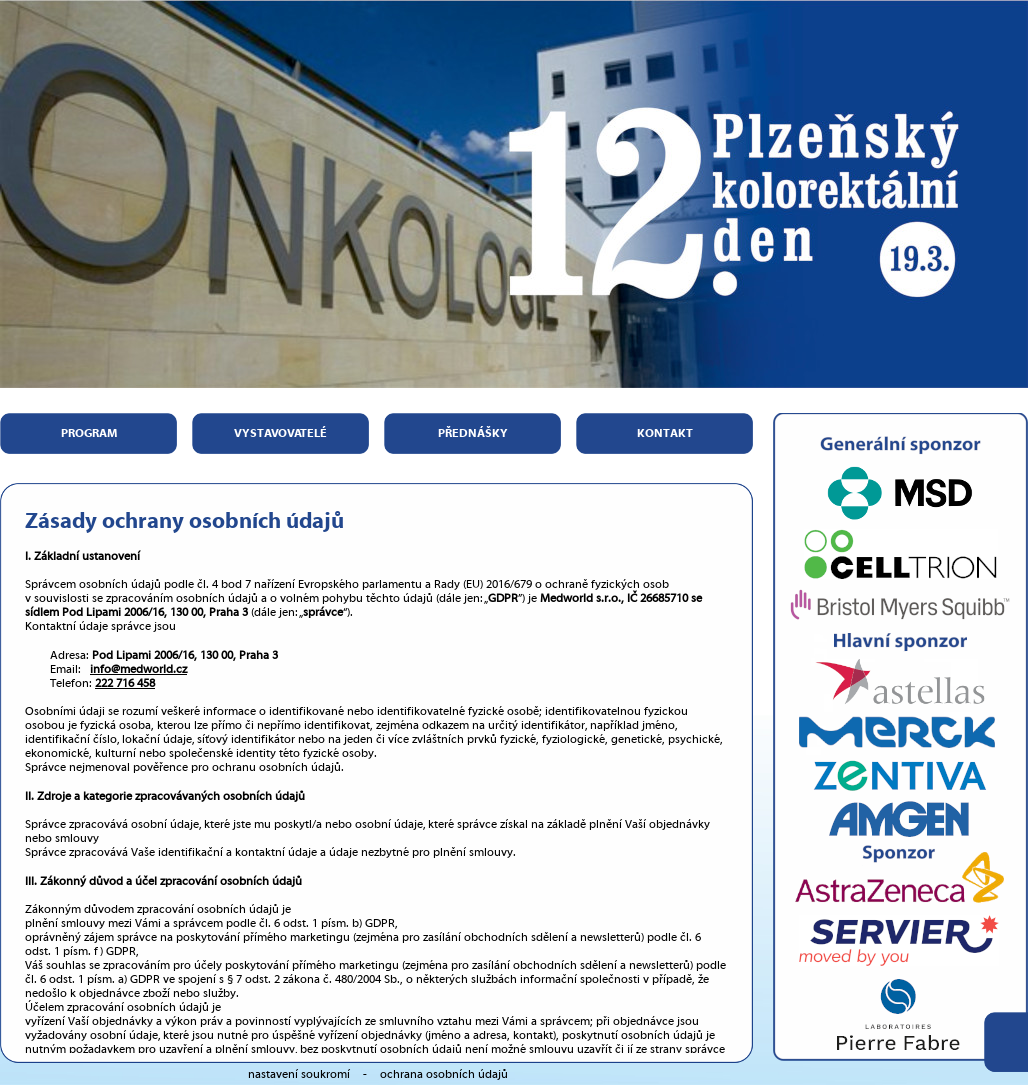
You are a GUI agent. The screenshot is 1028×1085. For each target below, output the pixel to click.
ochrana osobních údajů (444, 1074)
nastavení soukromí (299, 1074)
